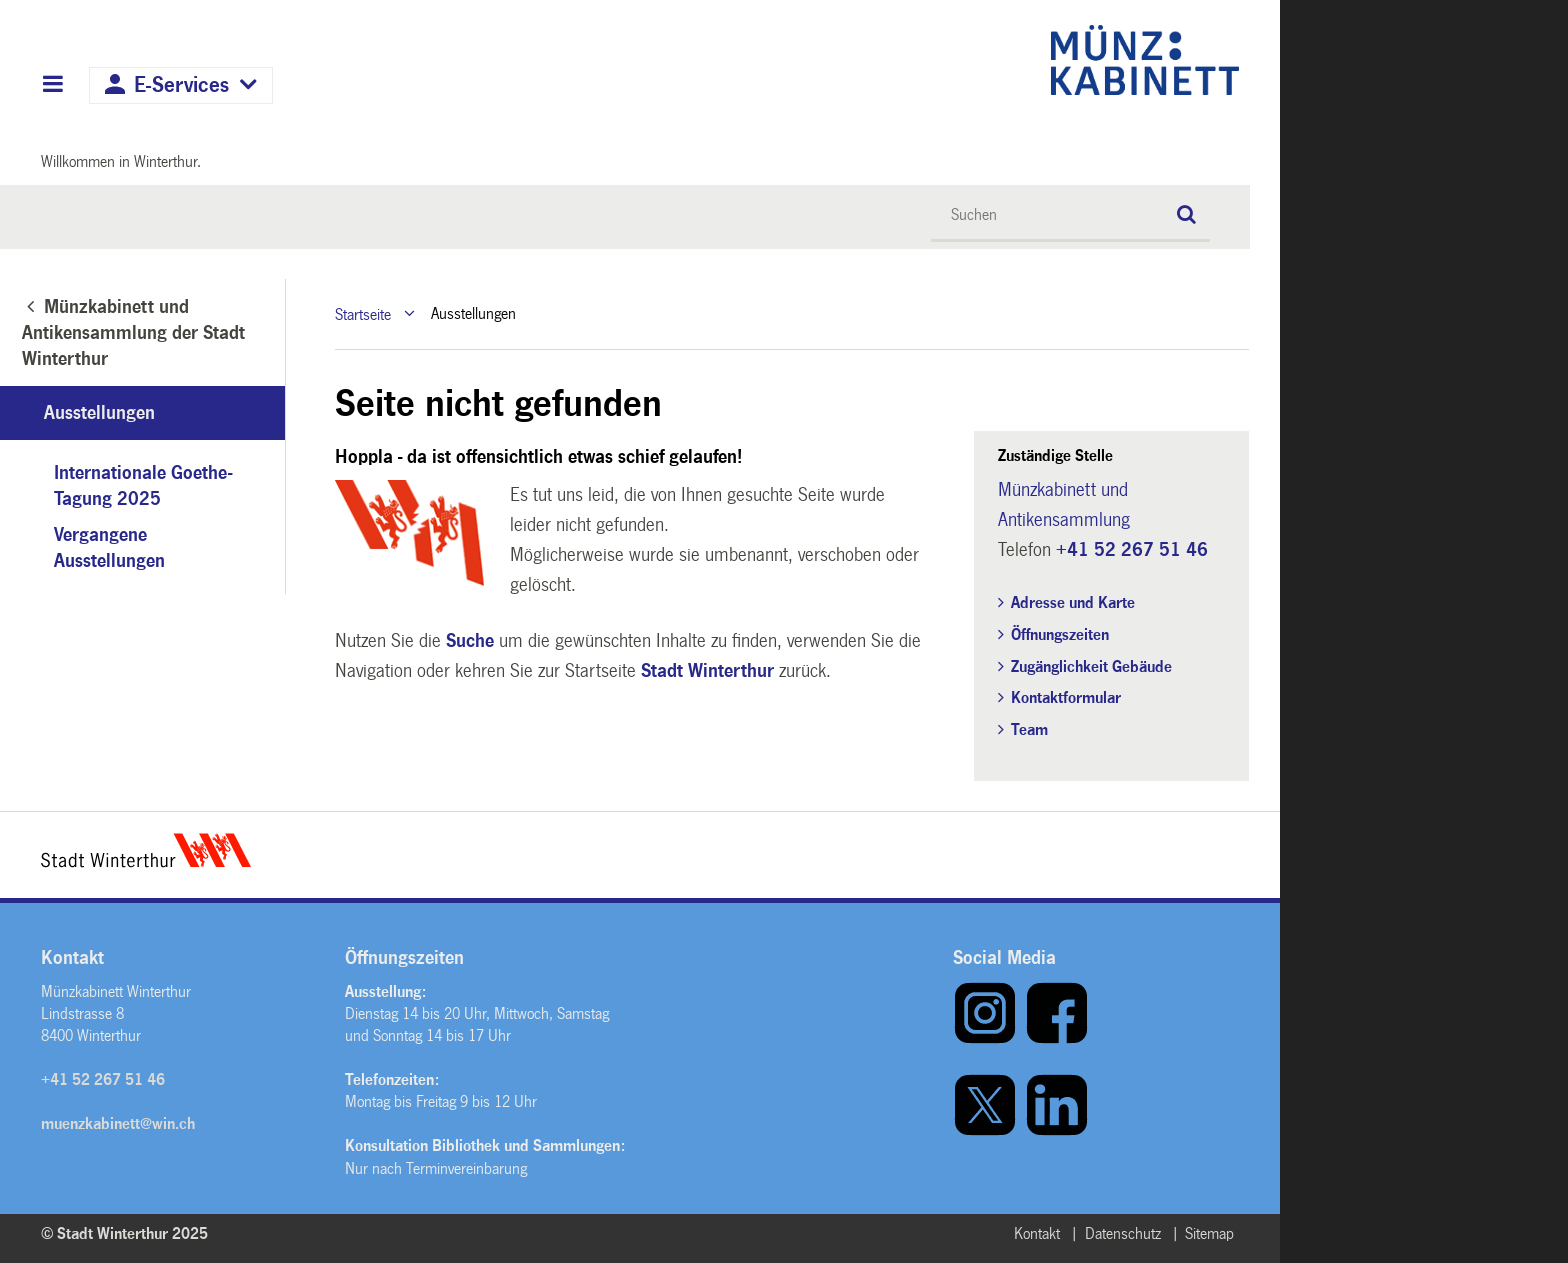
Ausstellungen (99, 413)
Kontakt (1037, 1233)
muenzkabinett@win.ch (118, 1123)
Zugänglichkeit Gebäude (1091, 666)
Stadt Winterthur (707, 671)
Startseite (363, 313)
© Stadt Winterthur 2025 (124, 1233)
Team (1029, 729)
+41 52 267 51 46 (1132, 550)
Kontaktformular (1066, 697)
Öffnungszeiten (1060, 634)
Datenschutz (1123, 1233)
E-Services (181, 85)
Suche (470, 641)
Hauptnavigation (52, 86)
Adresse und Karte (1073, 602)
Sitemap (1209, 1233)
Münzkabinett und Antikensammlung (1064, 505)
